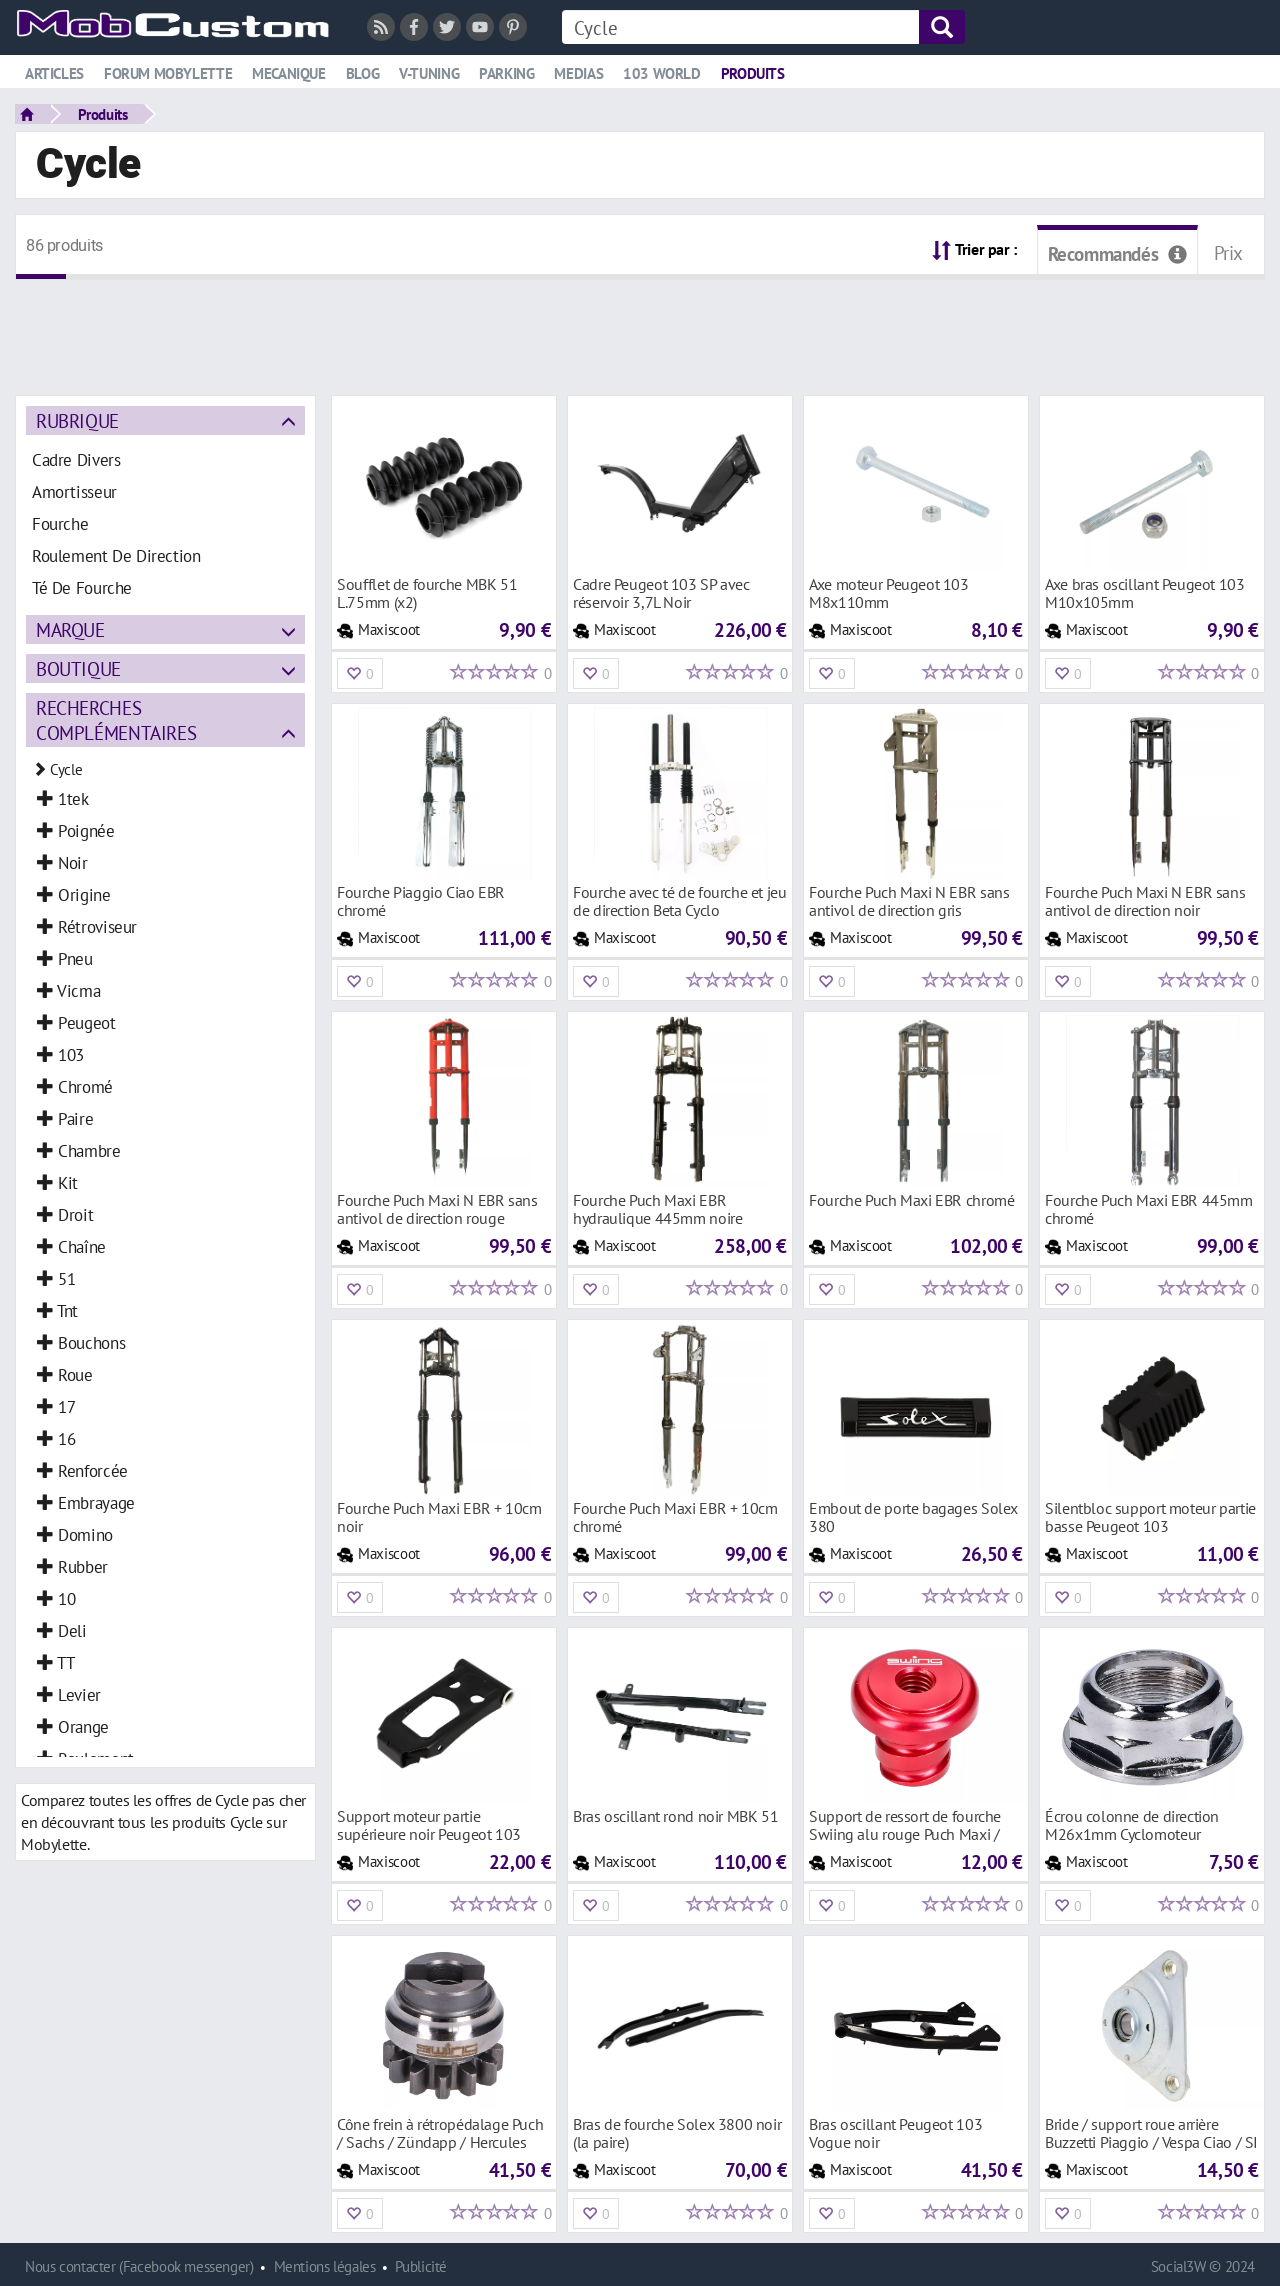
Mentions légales (325, 2266)
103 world (662, 73)
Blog (362, 73)
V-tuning (429, 73)
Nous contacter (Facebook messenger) (139, 2266)
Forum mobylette (168, 73)
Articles (54, 73)
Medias (578, 73)
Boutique (78, 668)
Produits (753, 73)
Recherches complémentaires (116, 720)
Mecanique (289, 73)
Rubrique (77, 420)
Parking (506, 73)
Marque (70, 629)
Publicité (421, 2266)
